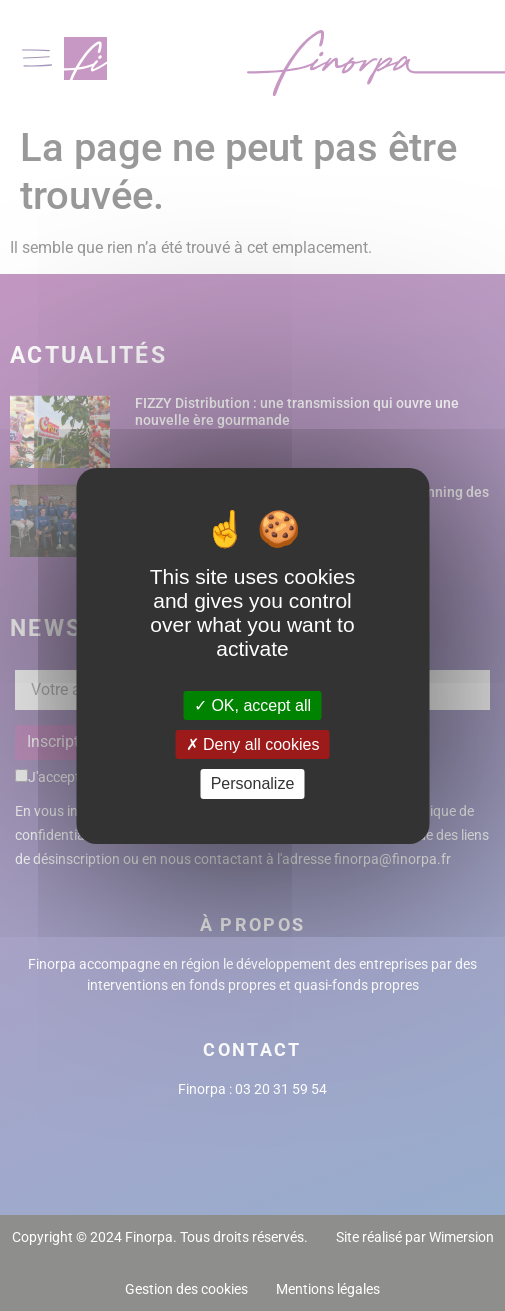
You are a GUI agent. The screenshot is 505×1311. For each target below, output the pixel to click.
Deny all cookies (253, 744)
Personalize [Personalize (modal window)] (253, 783)
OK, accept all (252, 705)
